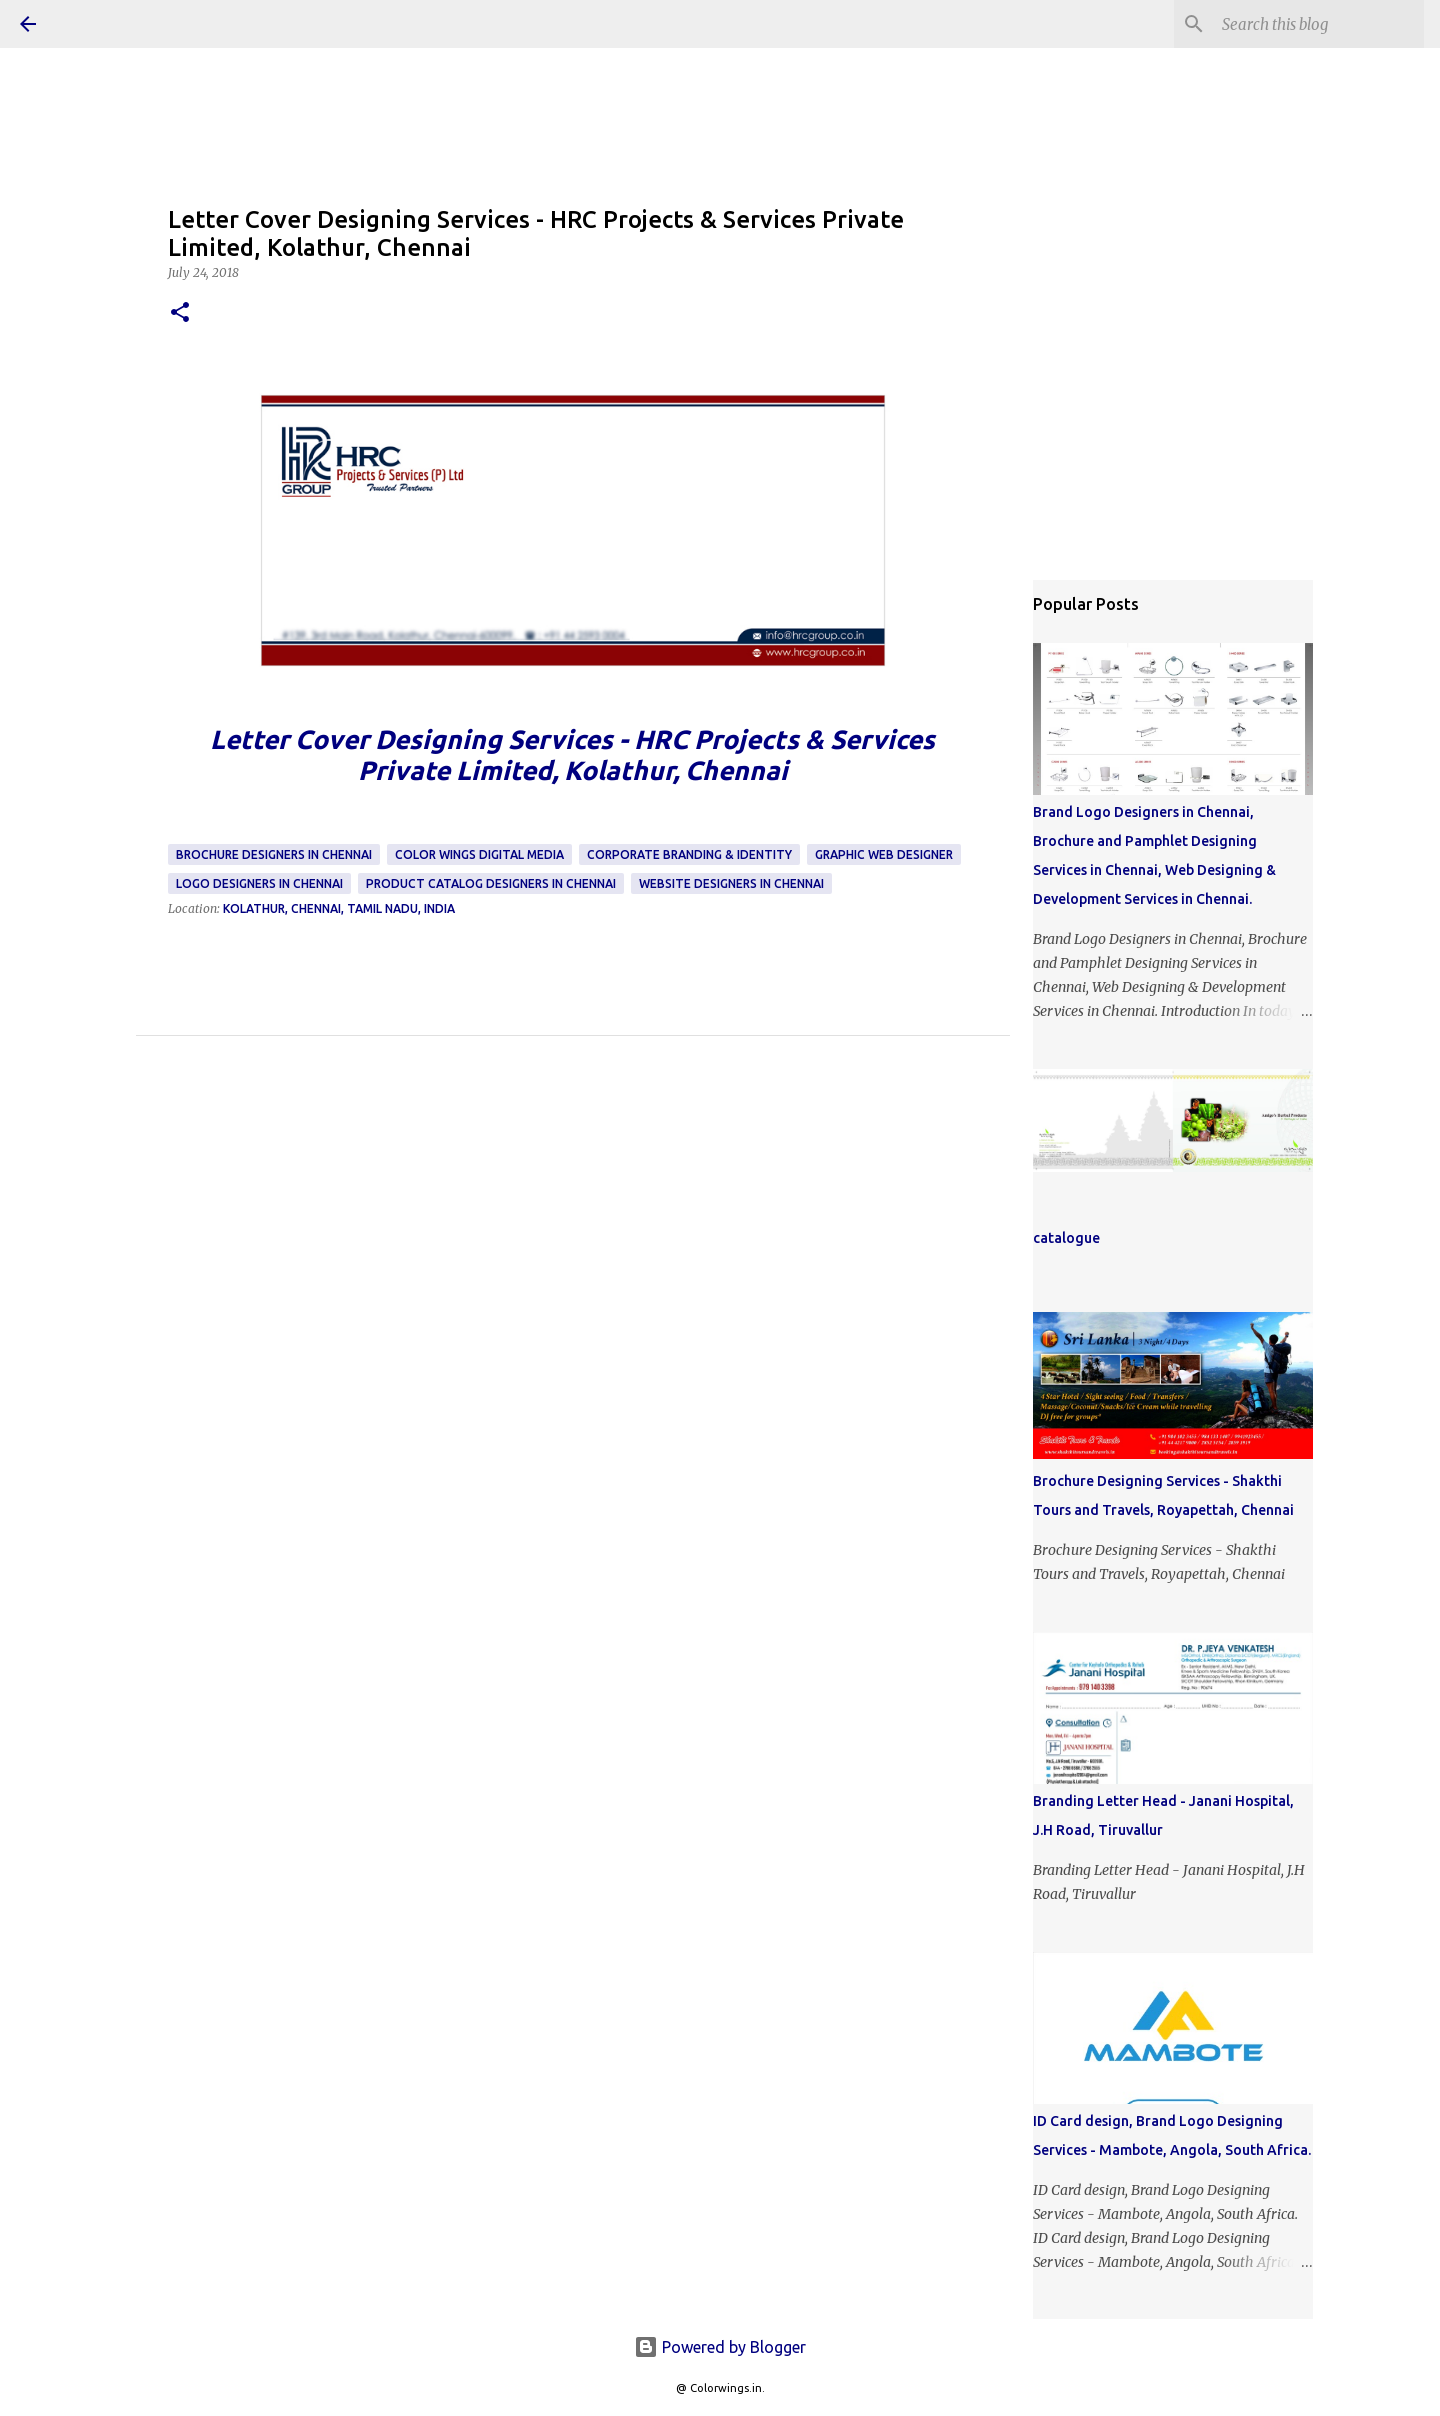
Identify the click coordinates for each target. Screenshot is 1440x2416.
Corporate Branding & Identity (689, 854)
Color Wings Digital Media (479, 854)
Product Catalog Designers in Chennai (491, 883)
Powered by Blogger (720, 2347)
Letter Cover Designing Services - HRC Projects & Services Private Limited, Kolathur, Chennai (572, 754)
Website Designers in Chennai (731, 883)
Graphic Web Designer (884, 854)
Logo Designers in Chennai (259, 883)
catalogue (1066, 1238)
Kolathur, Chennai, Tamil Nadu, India (339, 908)
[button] (180, 313)
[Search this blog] (1319, 24)
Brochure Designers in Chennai (274, 854)
